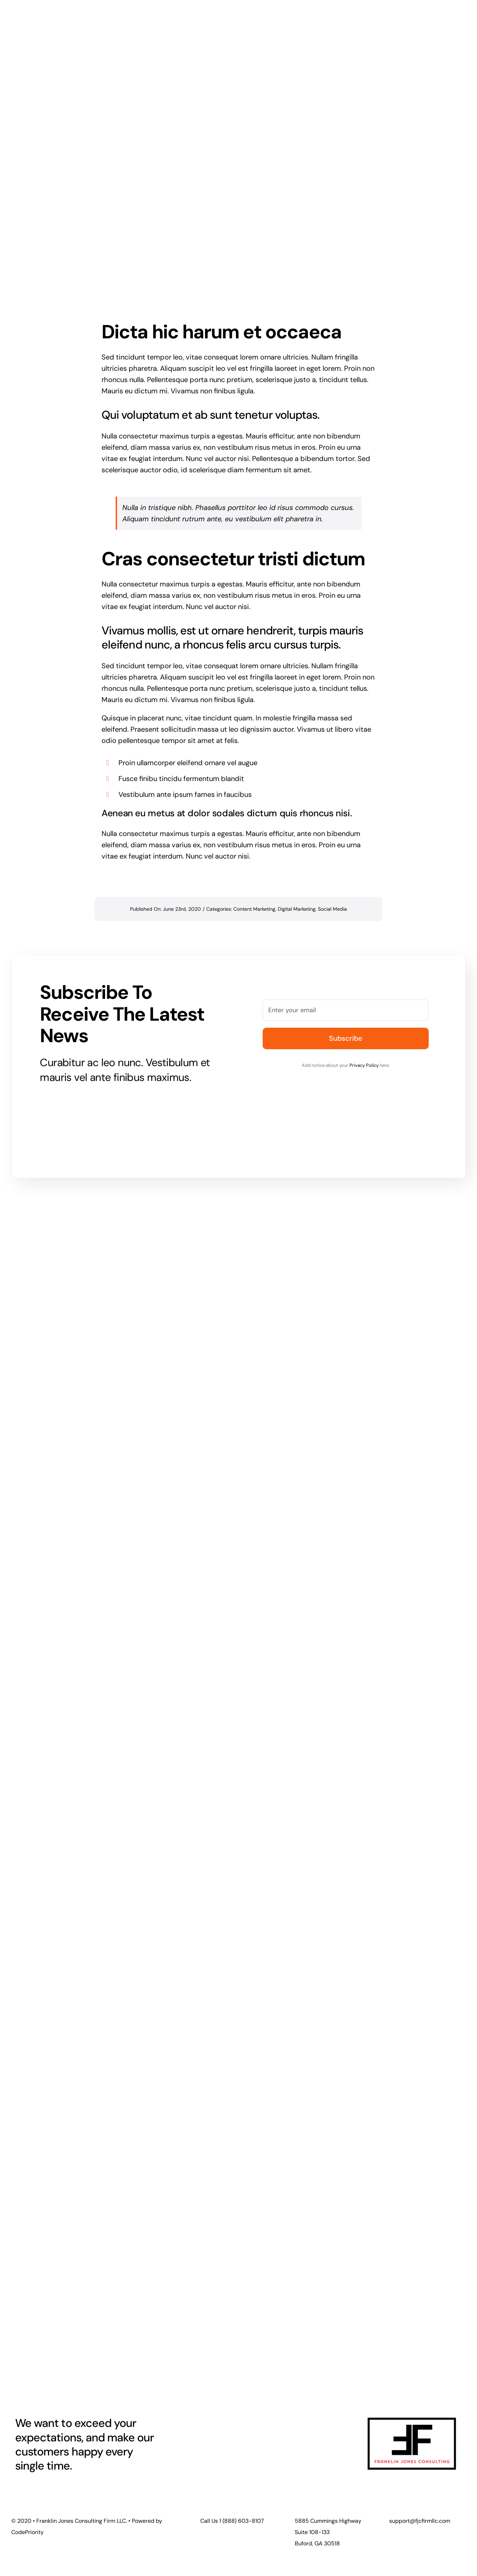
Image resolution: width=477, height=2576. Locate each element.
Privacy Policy (364, 1065)
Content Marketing (254, 909)
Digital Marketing (297, 909)
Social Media (332, 909)
